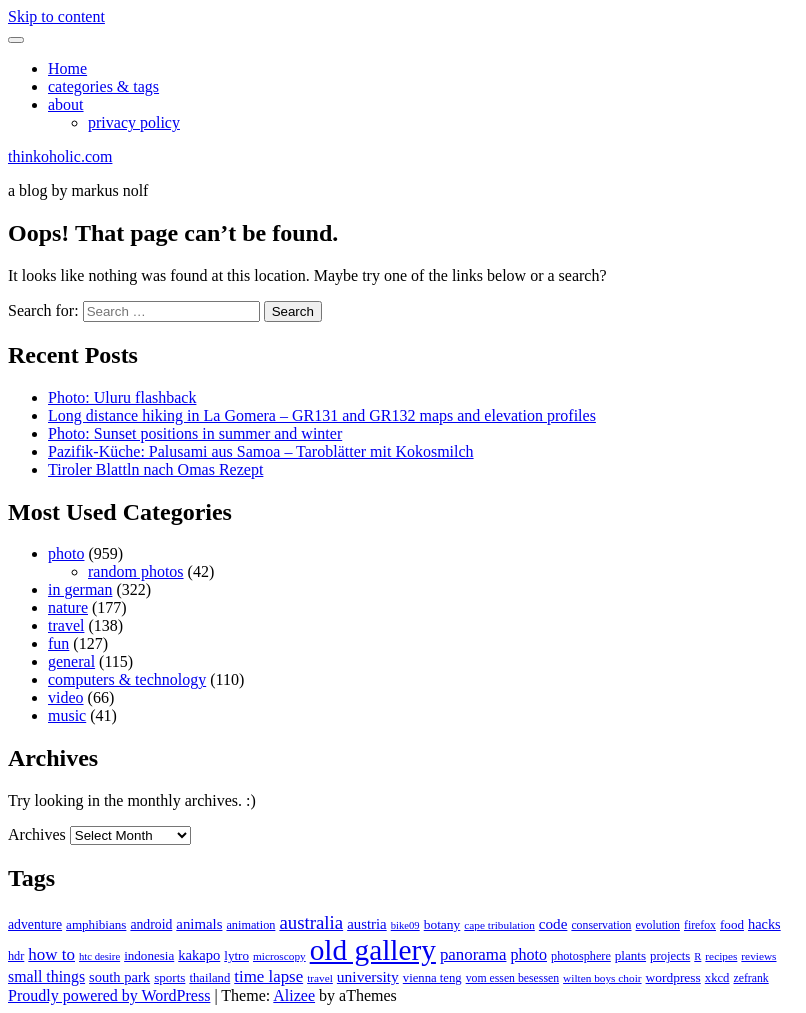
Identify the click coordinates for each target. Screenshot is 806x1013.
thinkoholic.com (60, 156)
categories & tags (103, 86)
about (66, 104)
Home (67, 68)
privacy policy (134, 122)
